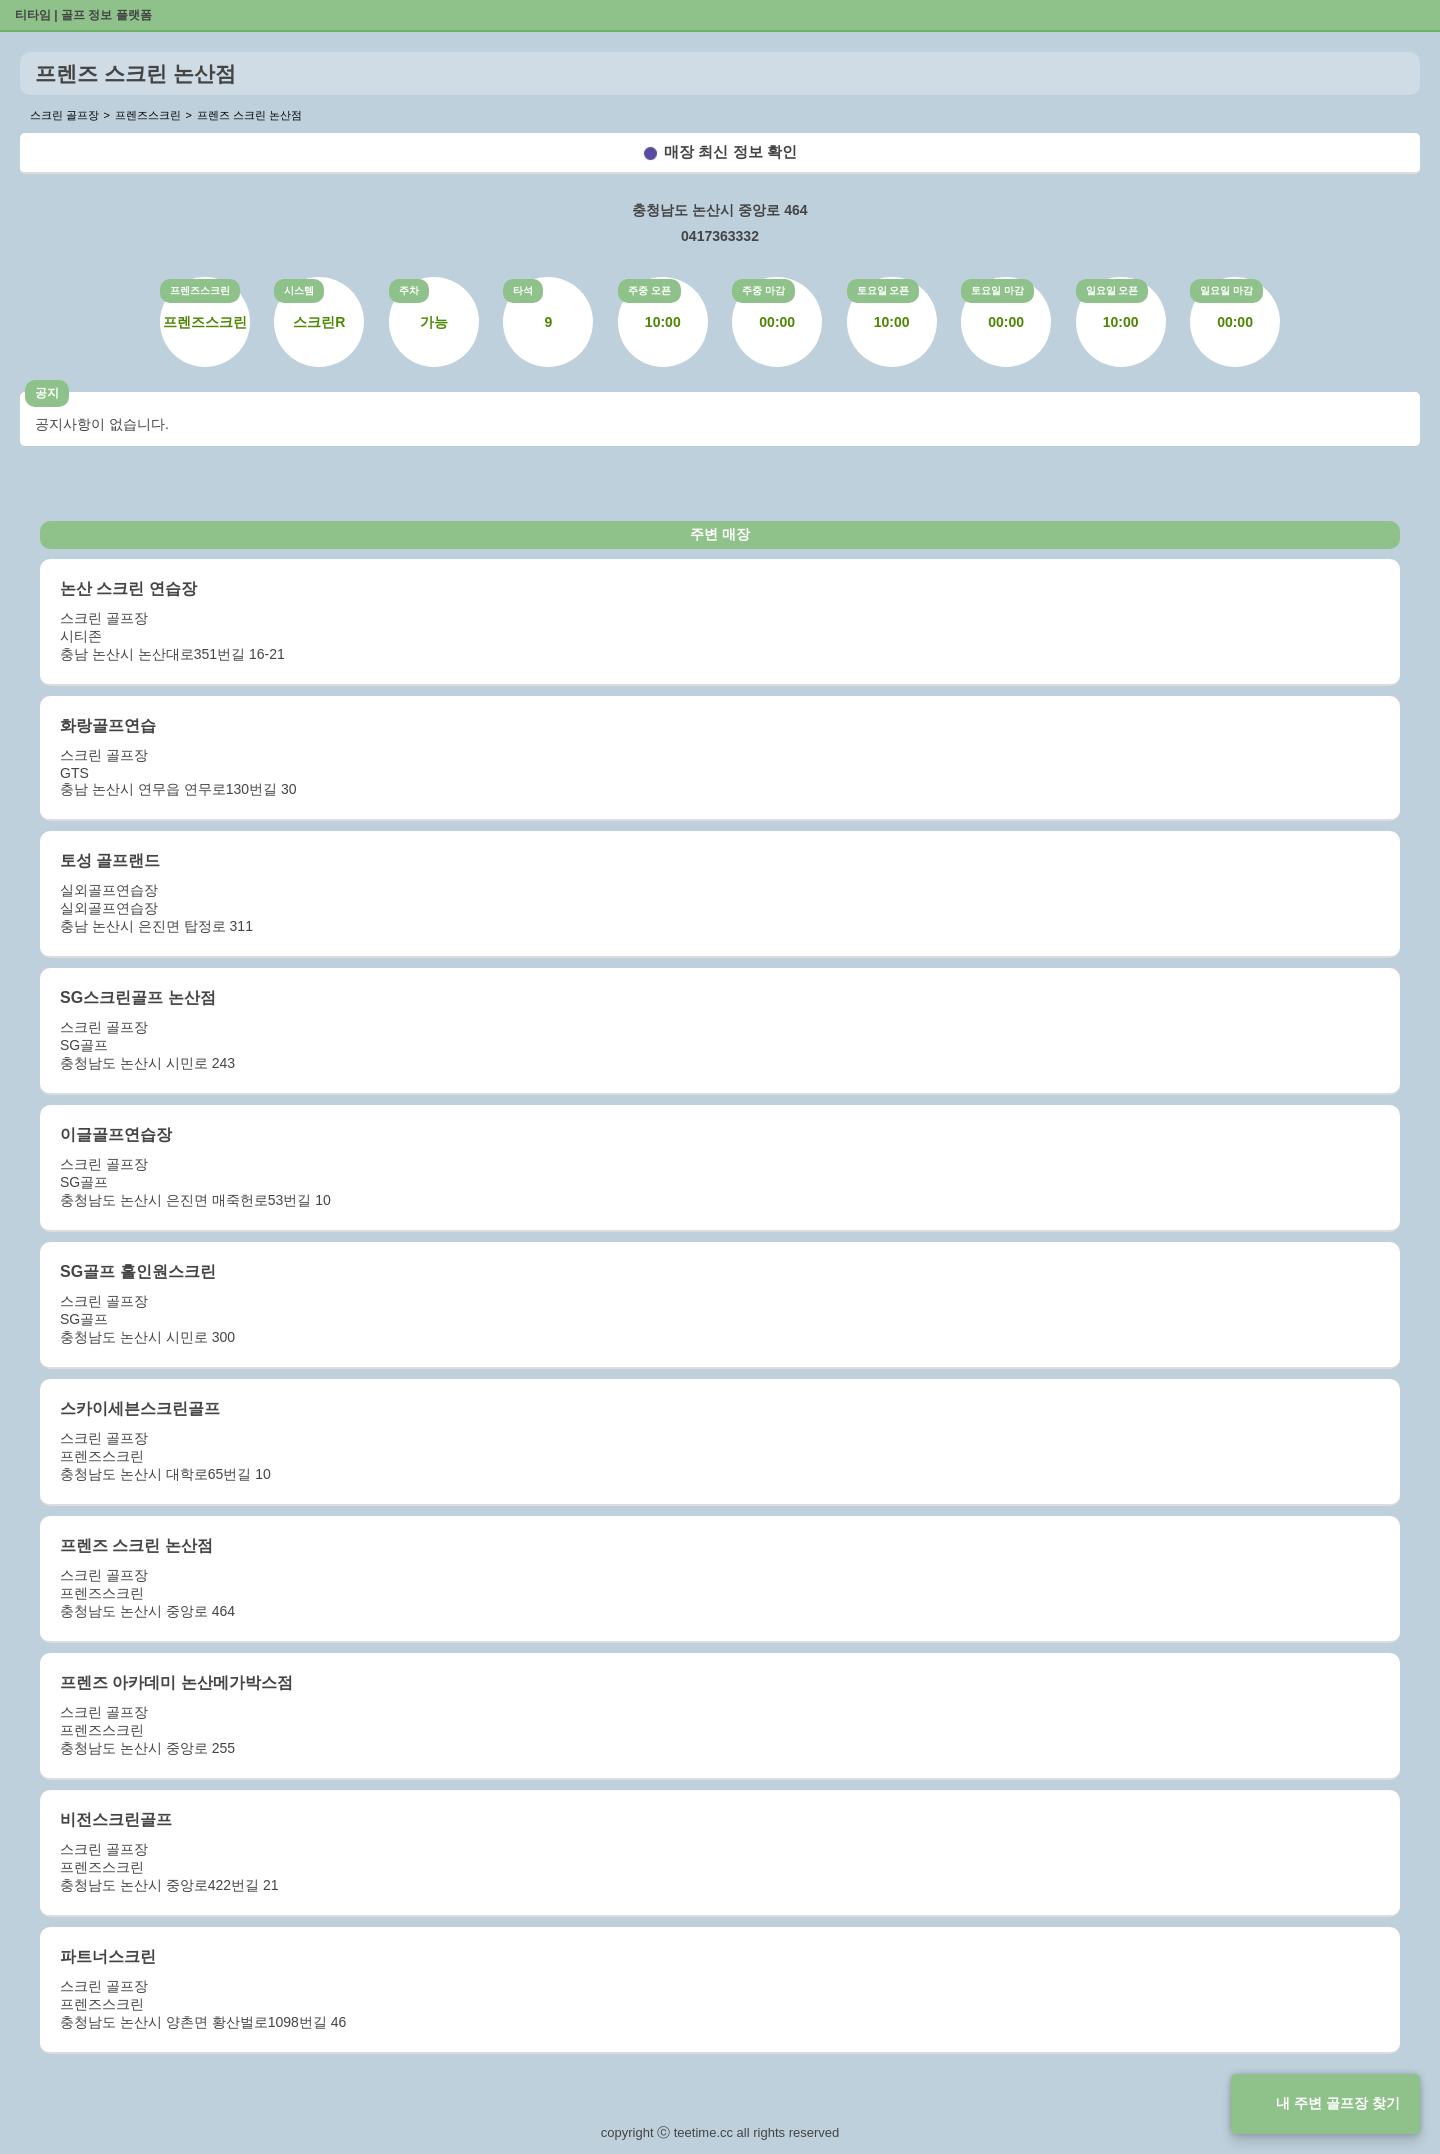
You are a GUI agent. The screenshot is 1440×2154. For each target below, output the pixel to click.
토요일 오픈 (883, 290)
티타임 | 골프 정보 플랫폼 (83, 15)
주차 (409, 290)
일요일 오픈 (1112, 290)
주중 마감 (763, 290)
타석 (523, 290)
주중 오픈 (649, 290)
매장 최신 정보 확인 (730, 151)
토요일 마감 (997, 290)
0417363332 (720, 236)
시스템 (299, 290)
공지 (47, 393)
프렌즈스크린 (200, 290)
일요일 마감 (1226, 290)
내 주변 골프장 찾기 (1338, 2103)
